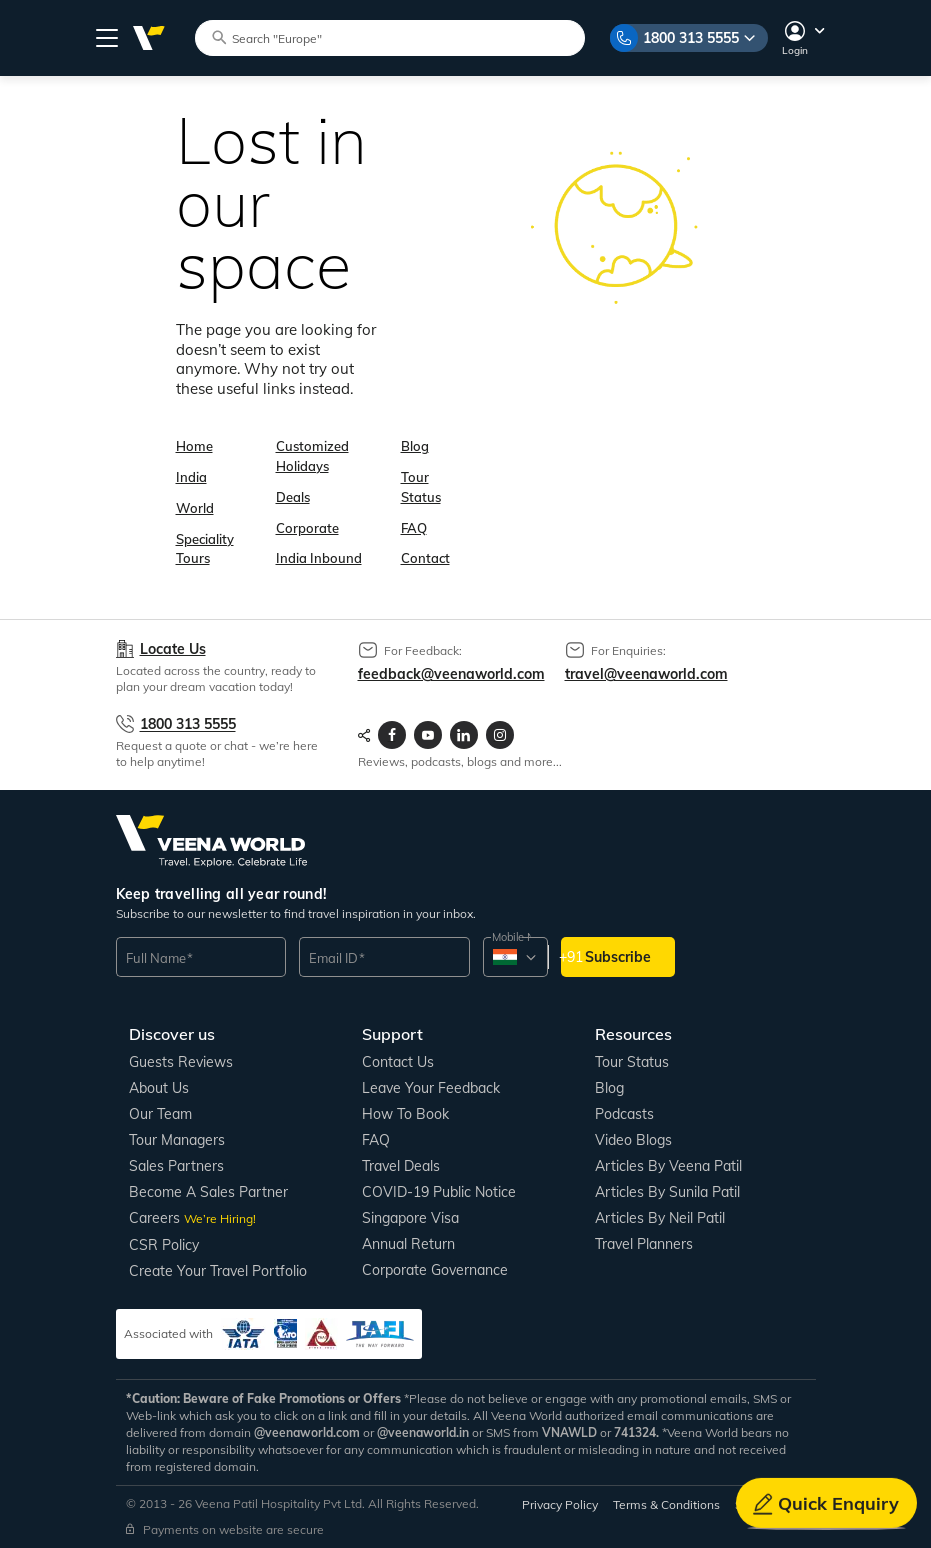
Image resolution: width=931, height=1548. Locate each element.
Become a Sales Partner (208, 1192)
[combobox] (514, 957)
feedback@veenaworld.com (451, 674)
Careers (192, 1218)
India (191, 477)
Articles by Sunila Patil (667, 1192)
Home (194, 446)
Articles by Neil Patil (660, 1218)
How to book (405, 1114)
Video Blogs (633, 1140)
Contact (425, 558)
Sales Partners (176, 1166)
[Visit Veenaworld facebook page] (392, 735)
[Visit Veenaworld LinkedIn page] (464, 735)
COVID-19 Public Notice (439, 1192)
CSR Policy (164, 1245)
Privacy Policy (560, 1504)
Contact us (398, 1062)
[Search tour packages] (398, 37)
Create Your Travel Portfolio (218, 1271)
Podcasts (624, 1114)
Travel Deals (401, 1166)
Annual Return (408, 1244)
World (195, 508)
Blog (415, 446)
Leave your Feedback (431, 1088)
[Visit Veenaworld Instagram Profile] (500, 735)
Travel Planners (644, 1244)
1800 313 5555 (691, 38)
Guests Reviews (181, 1062)
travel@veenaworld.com (646, 674)
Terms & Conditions (666, 1504)
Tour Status (632, 1062)
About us (159, 1088)
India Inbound (319, 558)
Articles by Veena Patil (668, 1166)
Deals (293, 497)
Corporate (307, 528)
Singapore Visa (410, 1218)
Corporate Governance (435, 1270)
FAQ (414, 528)
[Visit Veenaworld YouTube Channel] (428, 735)
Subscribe (618, 957)
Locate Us (173, 649)
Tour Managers (177, 1140)
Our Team (160, 1114)
